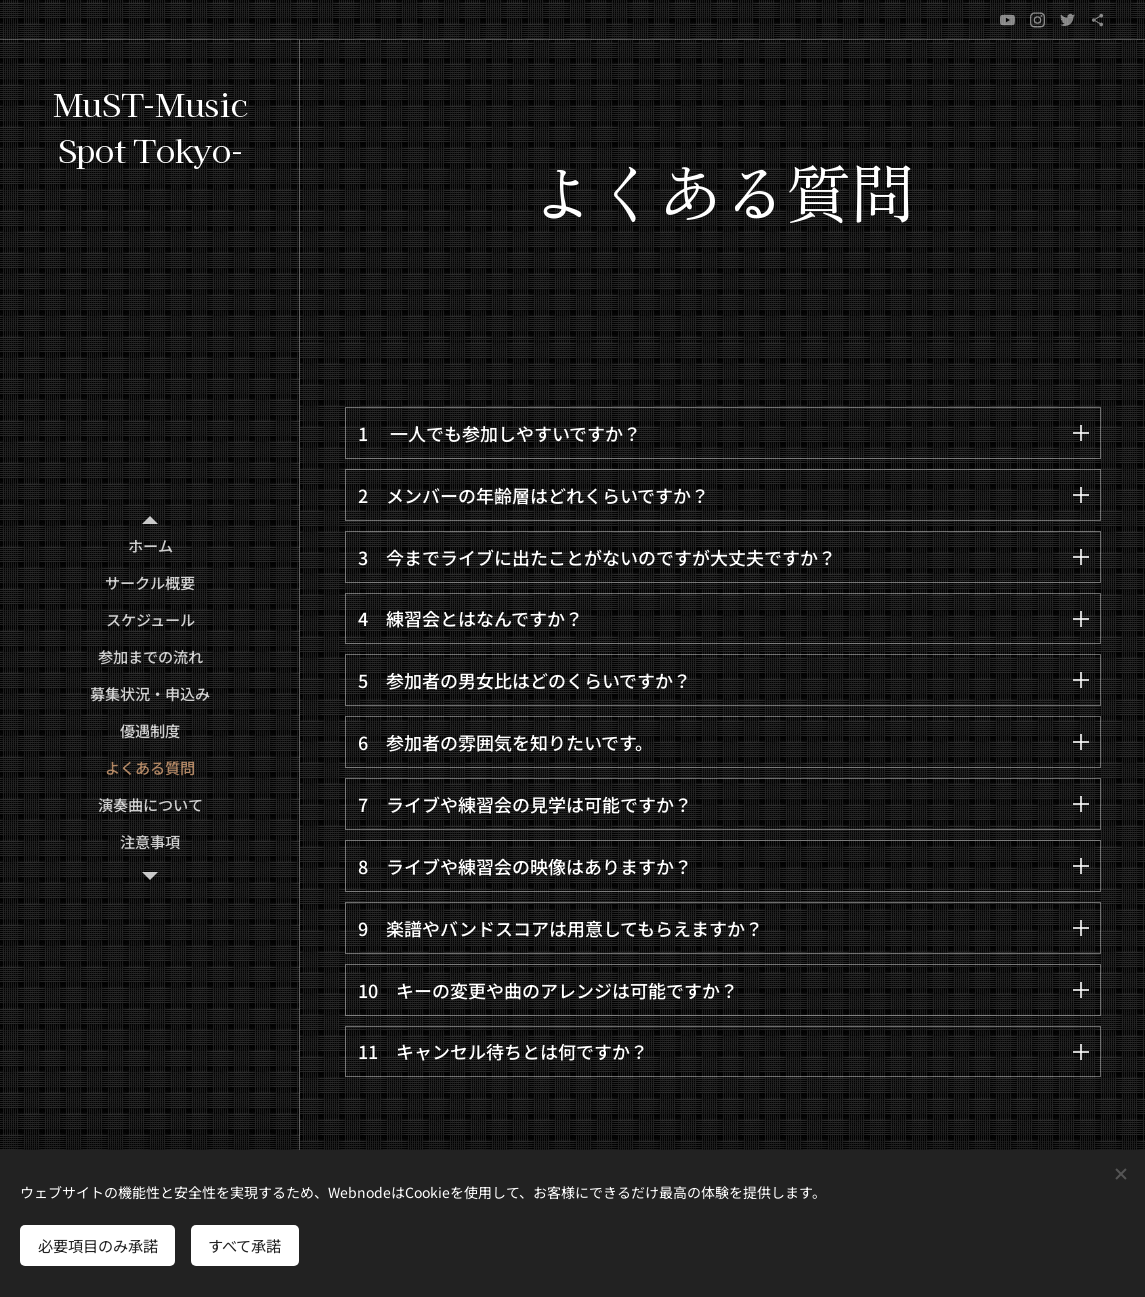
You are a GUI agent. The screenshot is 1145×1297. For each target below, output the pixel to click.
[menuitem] (150, 545)
